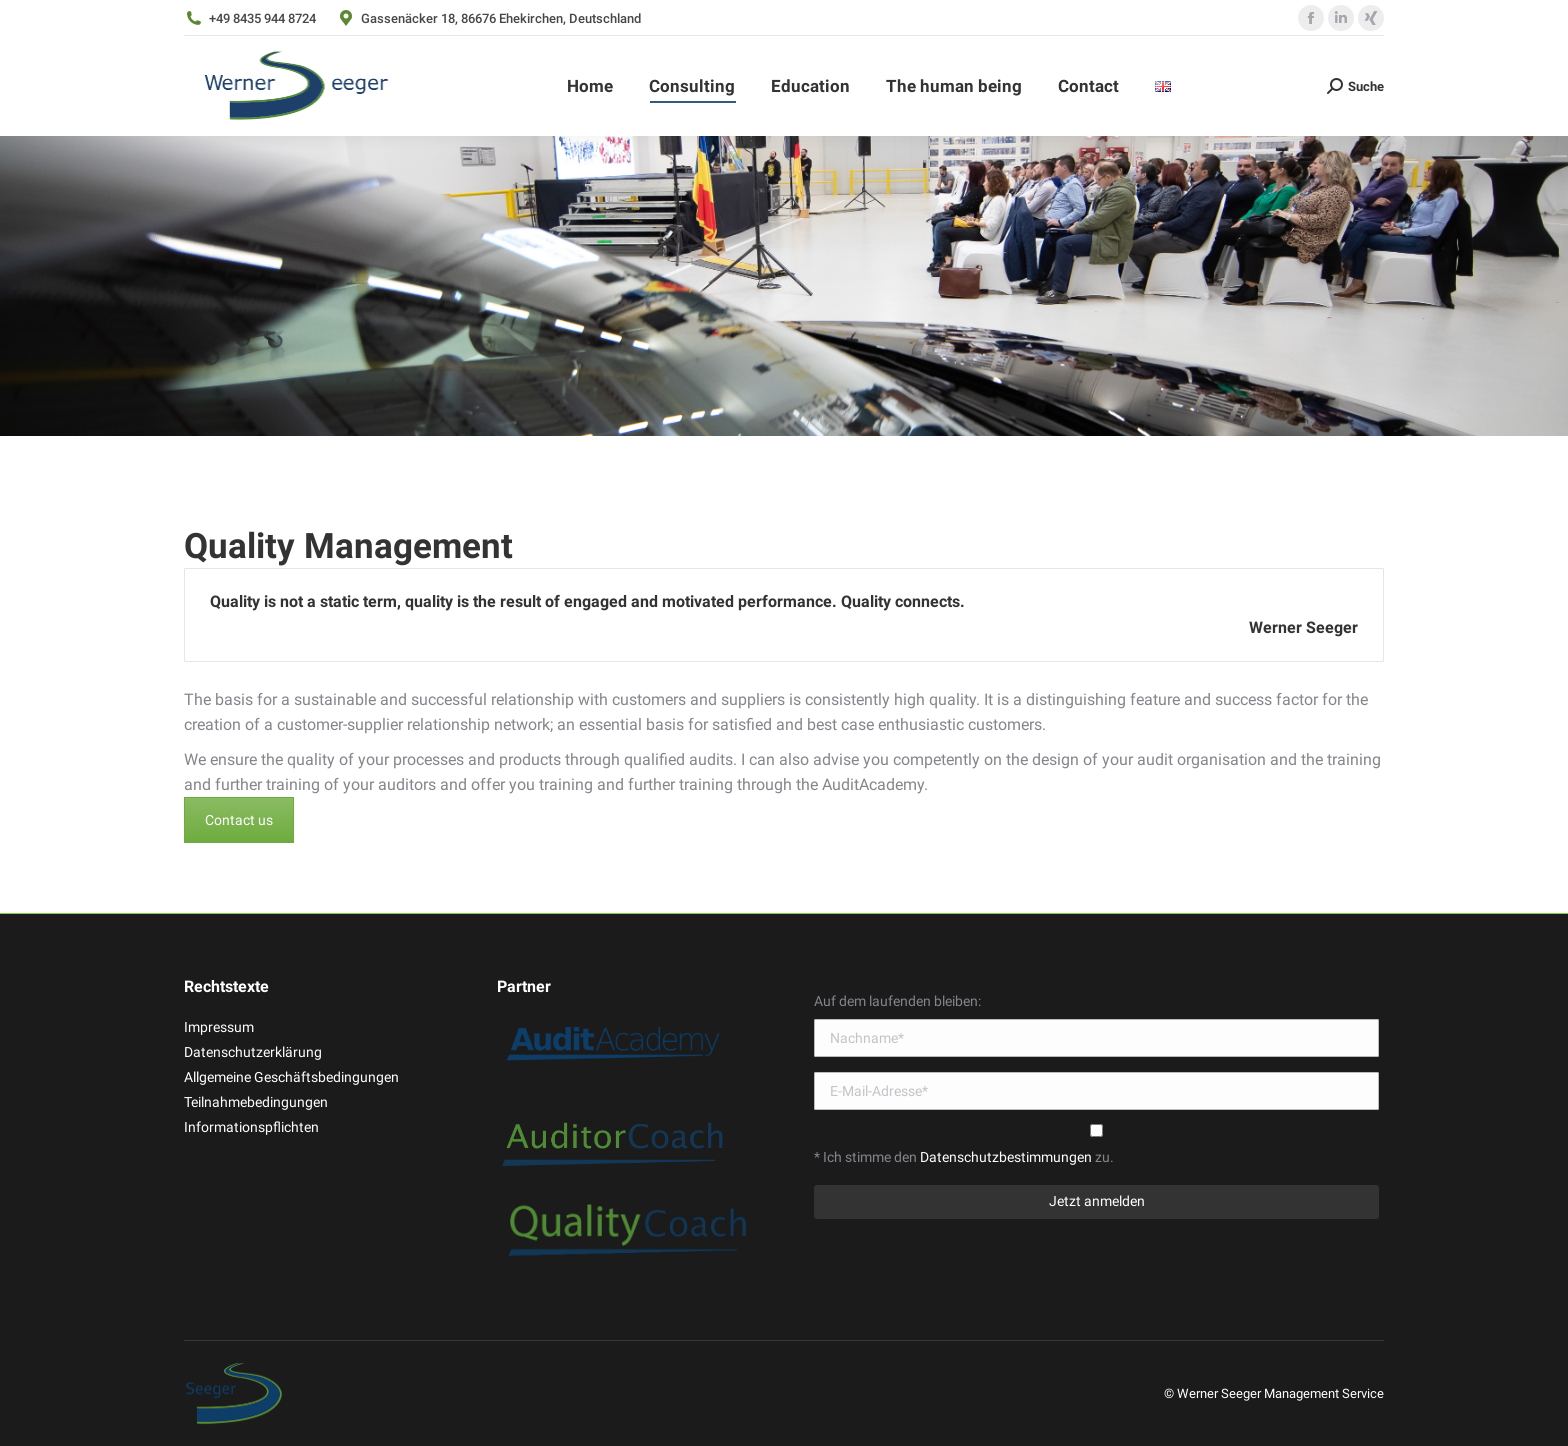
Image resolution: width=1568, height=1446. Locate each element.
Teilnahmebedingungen (256, 1102)
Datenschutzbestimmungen (1007, 1157)
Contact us (239, 820)
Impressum (219, 1027)
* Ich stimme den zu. (964, 1157)
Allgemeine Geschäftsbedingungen (291, 1077)
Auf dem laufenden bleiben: (897, 1001)
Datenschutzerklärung (253, 1052)
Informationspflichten (251, 1127)
